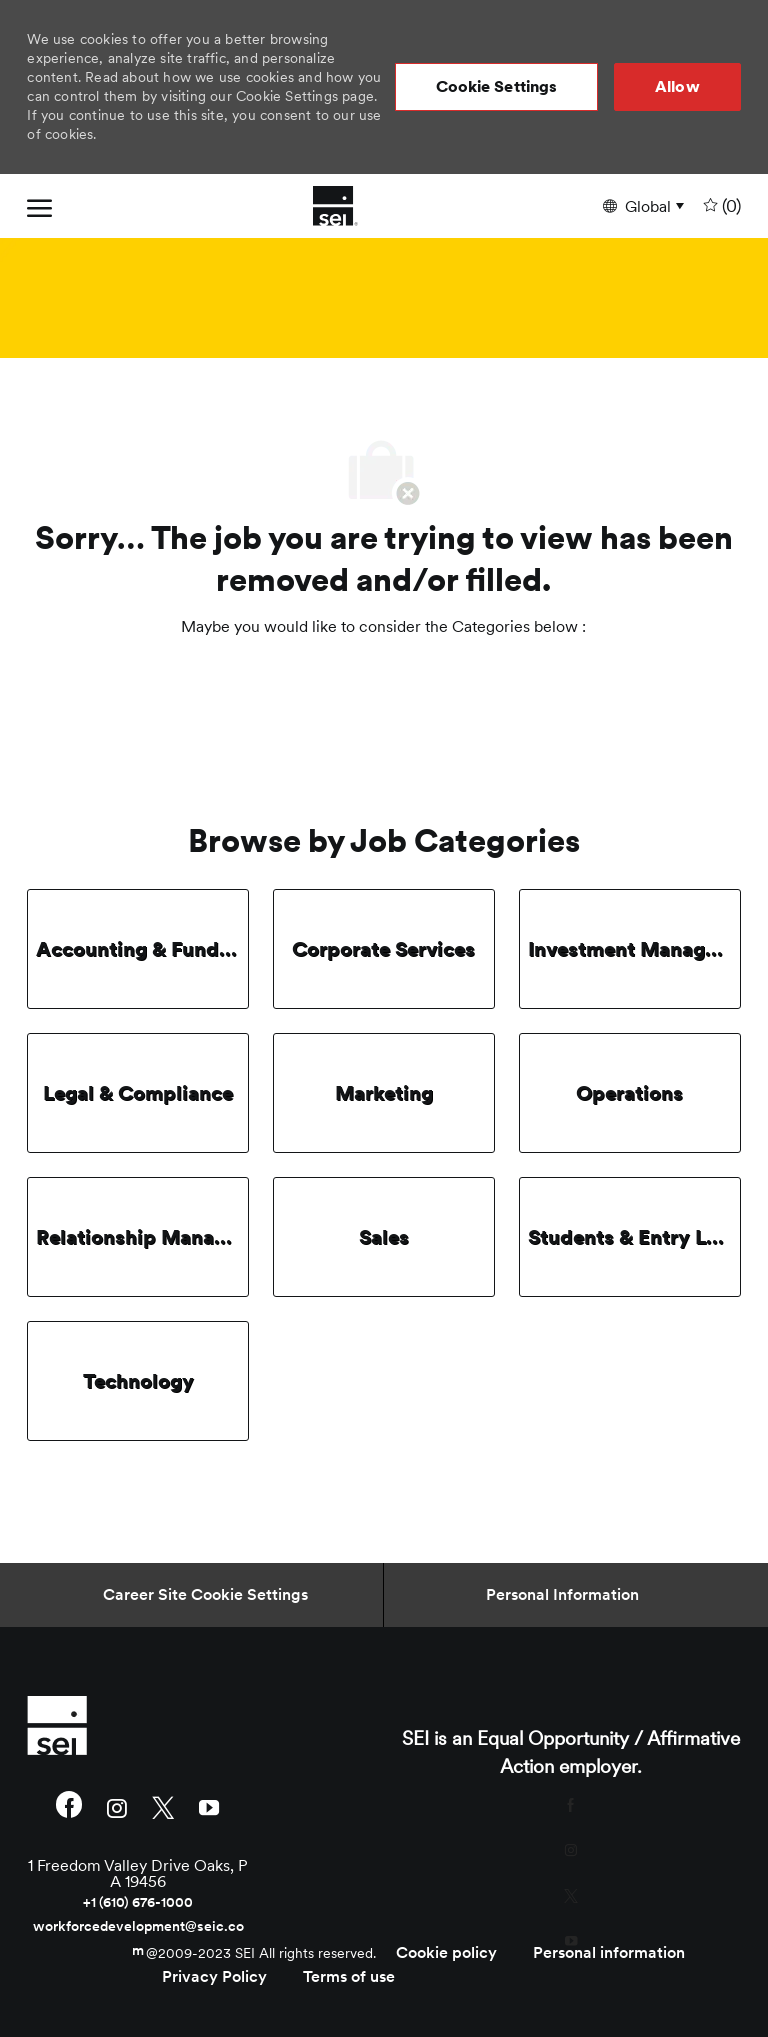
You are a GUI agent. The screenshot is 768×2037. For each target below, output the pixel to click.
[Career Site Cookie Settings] (205, 1595)
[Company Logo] (335, 206)
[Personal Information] (562, 1595)
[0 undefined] (720, 206)
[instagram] (117, 1806)
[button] (497, 87)
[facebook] (69, 1807)
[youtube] (209, 1806)
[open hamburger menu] (39, 206)
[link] (138, 1725)
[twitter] (163, 1806)
